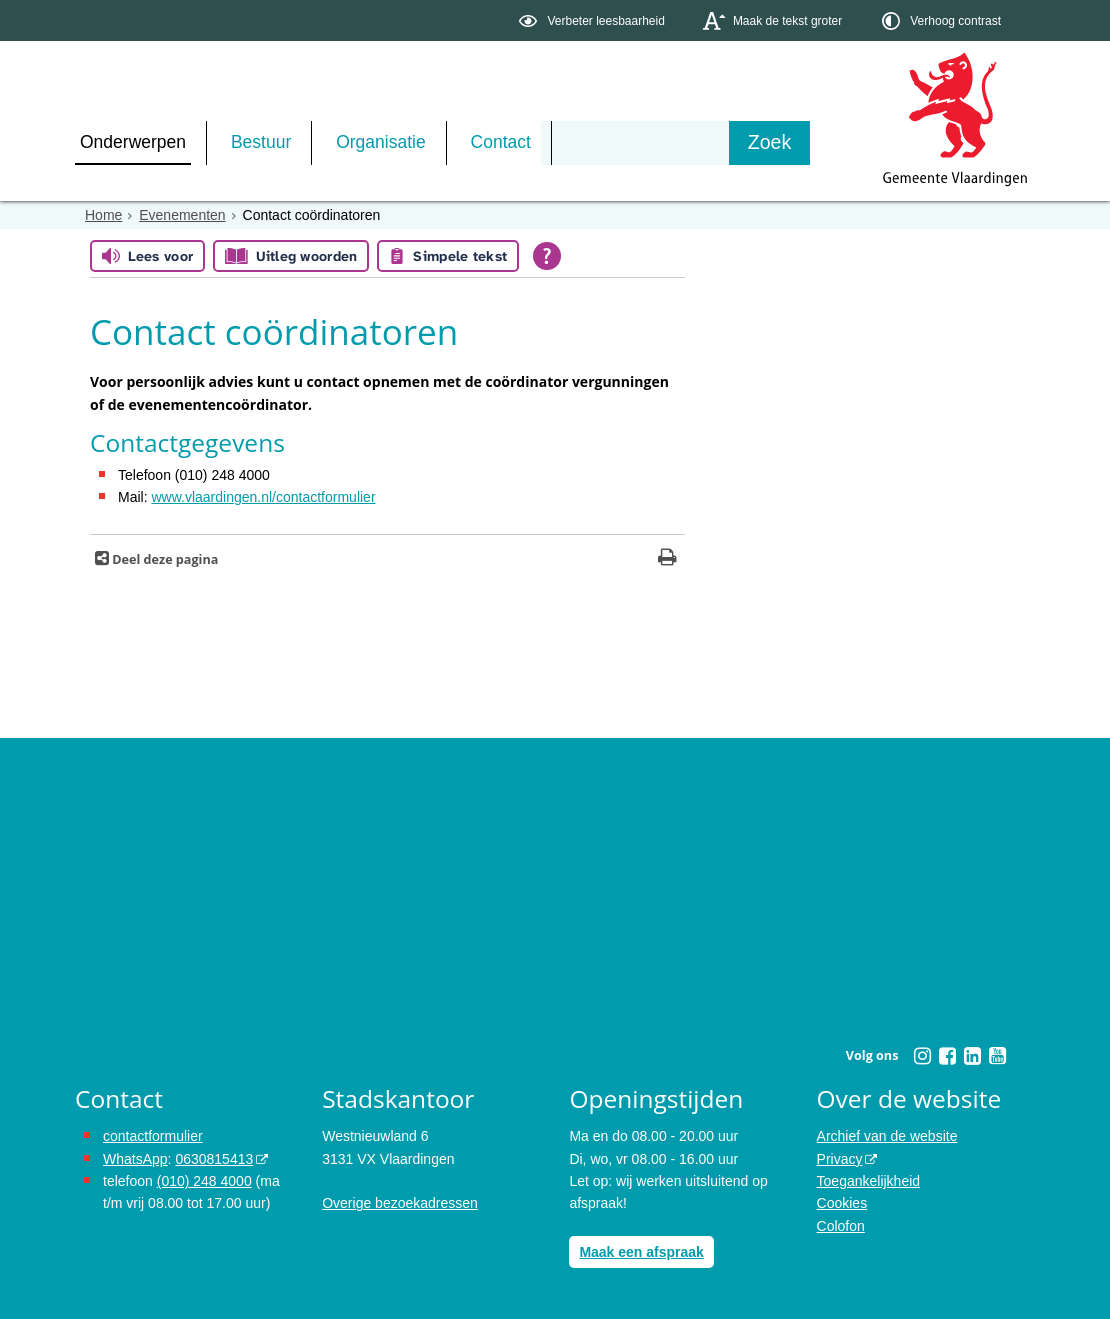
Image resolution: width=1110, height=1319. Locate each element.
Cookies (842, 1203)
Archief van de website (887, 1136)
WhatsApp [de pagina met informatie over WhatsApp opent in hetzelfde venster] (135, 1159)
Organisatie (381, 142)
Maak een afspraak (641, 1252)
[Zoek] (769, 143)
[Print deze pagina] (667, 559)
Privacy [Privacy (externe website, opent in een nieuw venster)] (840, 1159)
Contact (501, 142)
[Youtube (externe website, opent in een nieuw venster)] (997, 1056)
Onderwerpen (133, 142)
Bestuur (261, 142)
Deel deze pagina (163, 559)
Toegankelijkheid (869, 1181)
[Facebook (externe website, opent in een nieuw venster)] (947, 1056)
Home (103, 215)
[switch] (593, 20)
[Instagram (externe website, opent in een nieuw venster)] (922, 1056)
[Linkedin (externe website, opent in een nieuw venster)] (972, 1056)
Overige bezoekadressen (400, 1203)
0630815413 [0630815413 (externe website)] (214, 1159)
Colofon (841, 1226)
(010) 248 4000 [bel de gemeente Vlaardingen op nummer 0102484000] (204, 1181)
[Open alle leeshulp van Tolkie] (547, 256)
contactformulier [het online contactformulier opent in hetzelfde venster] (153, 1136)
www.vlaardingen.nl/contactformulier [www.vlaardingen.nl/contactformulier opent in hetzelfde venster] (263, 497)
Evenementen (182, 215)
